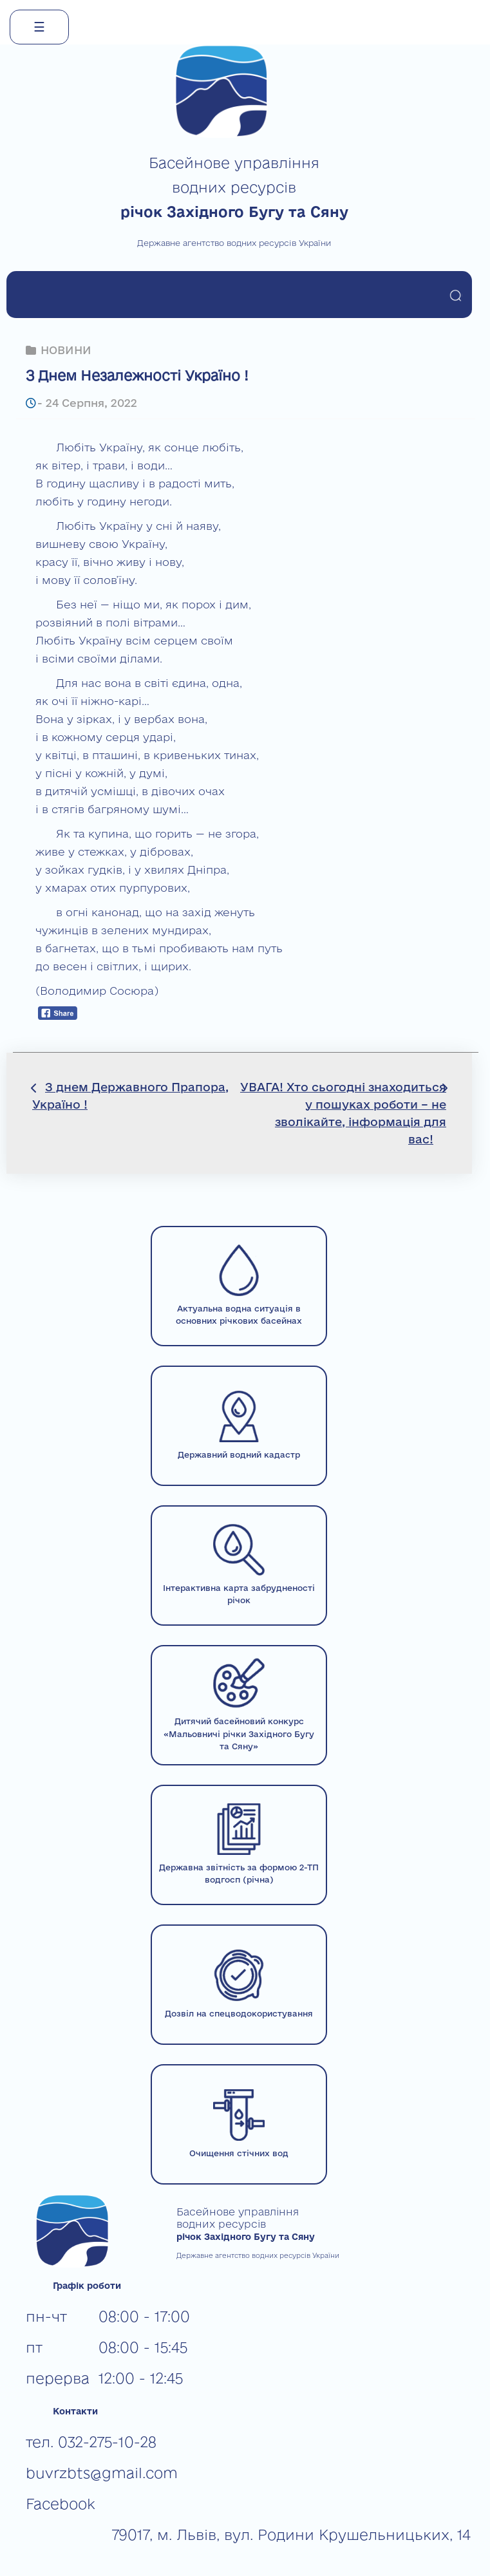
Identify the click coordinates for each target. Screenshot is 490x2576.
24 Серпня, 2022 (91, 403)
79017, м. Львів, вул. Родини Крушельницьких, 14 (291, 2534)
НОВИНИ (66, 350)
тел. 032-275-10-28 (91, 2442)
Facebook (60, 2504)
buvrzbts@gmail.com (102, 2473)
